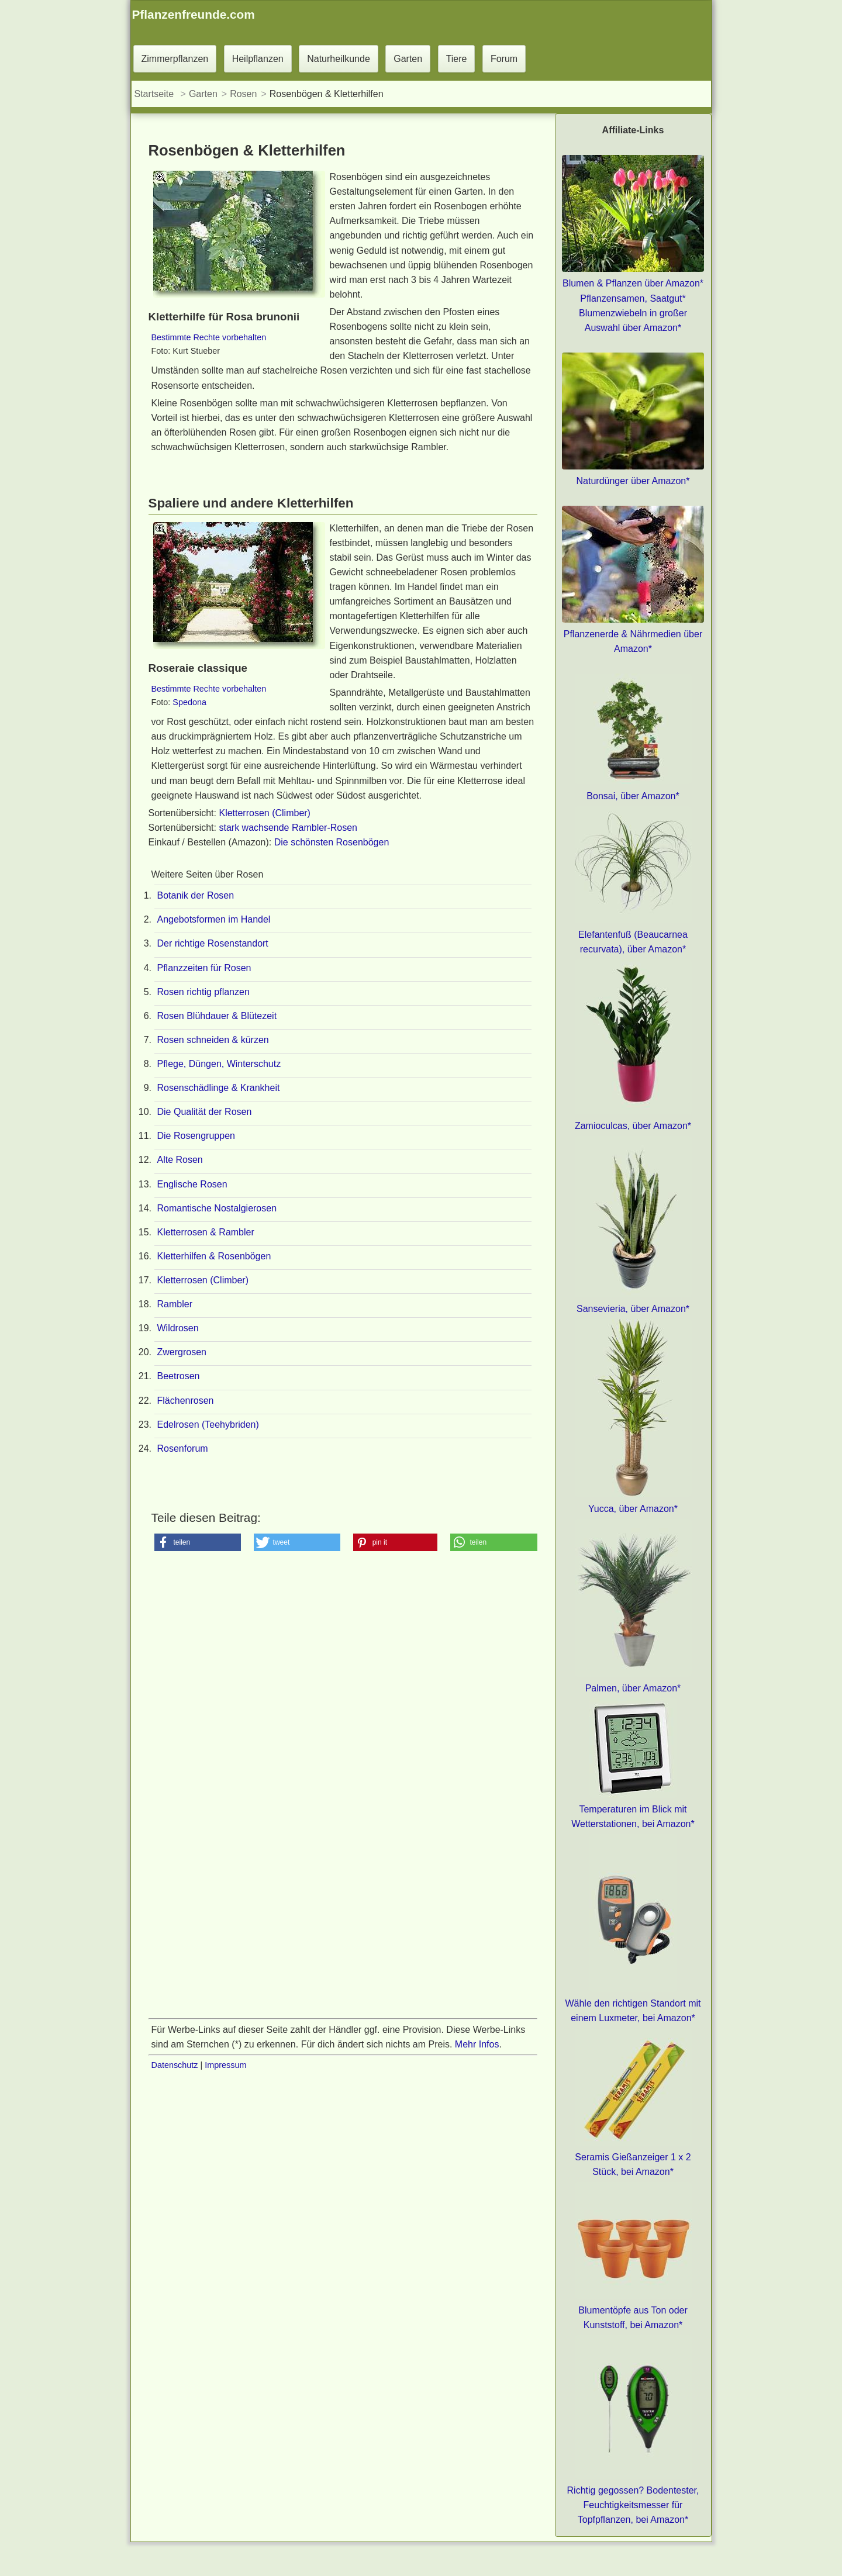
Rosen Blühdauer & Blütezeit (217, 1016)
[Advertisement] (343, 1702)
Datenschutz (174, 2065)
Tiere (456, 59)
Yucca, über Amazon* (633, 1509)
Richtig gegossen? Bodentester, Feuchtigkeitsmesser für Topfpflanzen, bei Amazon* (633, 2505)
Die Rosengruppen (196, 1136)
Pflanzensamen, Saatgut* (633, 298)
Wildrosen (178, 1328)
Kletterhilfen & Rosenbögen (214, 1256)
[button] (197, 1542)
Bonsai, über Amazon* (632, 796)
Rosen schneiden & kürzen (213, 1040)
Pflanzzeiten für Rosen (204, 968)
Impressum (225, 2065)
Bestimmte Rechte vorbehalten (209, 337)
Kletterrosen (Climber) (264, 813)
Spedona (189, 702)
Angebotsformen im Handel (214, 919)
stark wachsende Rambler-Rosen (288, 828)
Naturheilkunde (338, 59)
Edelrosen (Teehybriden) (208, 1424)
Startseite (154, 94)
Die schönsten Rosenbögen (331, 842)
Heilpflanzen (258, 59)
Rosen (243, 94)
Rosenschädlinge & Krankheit (218, 1088)
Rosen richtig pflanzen (203, 992)
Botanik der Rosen (195, 895)
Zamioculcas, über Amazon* (633, 1126)
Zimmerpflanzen (175, 59)
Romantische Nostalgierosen (217, 1208)
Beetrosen (178, 1376)
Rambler (174, 1304)
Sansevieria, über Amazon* (633, 1309)
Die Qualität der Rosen (204, 1112)
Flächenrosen (185, 1401)
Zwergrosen (181, 1352)
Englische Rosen (192, 1184)
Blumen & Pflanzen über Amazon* (633, 283)
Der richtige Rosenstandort (212, 943)
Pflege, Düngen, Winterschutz (219, 1064)
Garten (408, 59)
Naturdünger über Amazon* (633, 481)
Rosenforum (182, 1448)
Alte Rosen (180, 1160)
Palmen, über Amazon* (633, 1688)
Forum (504, 59)
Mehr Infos (477, 2044)
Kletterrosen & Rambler (205, 1232)
